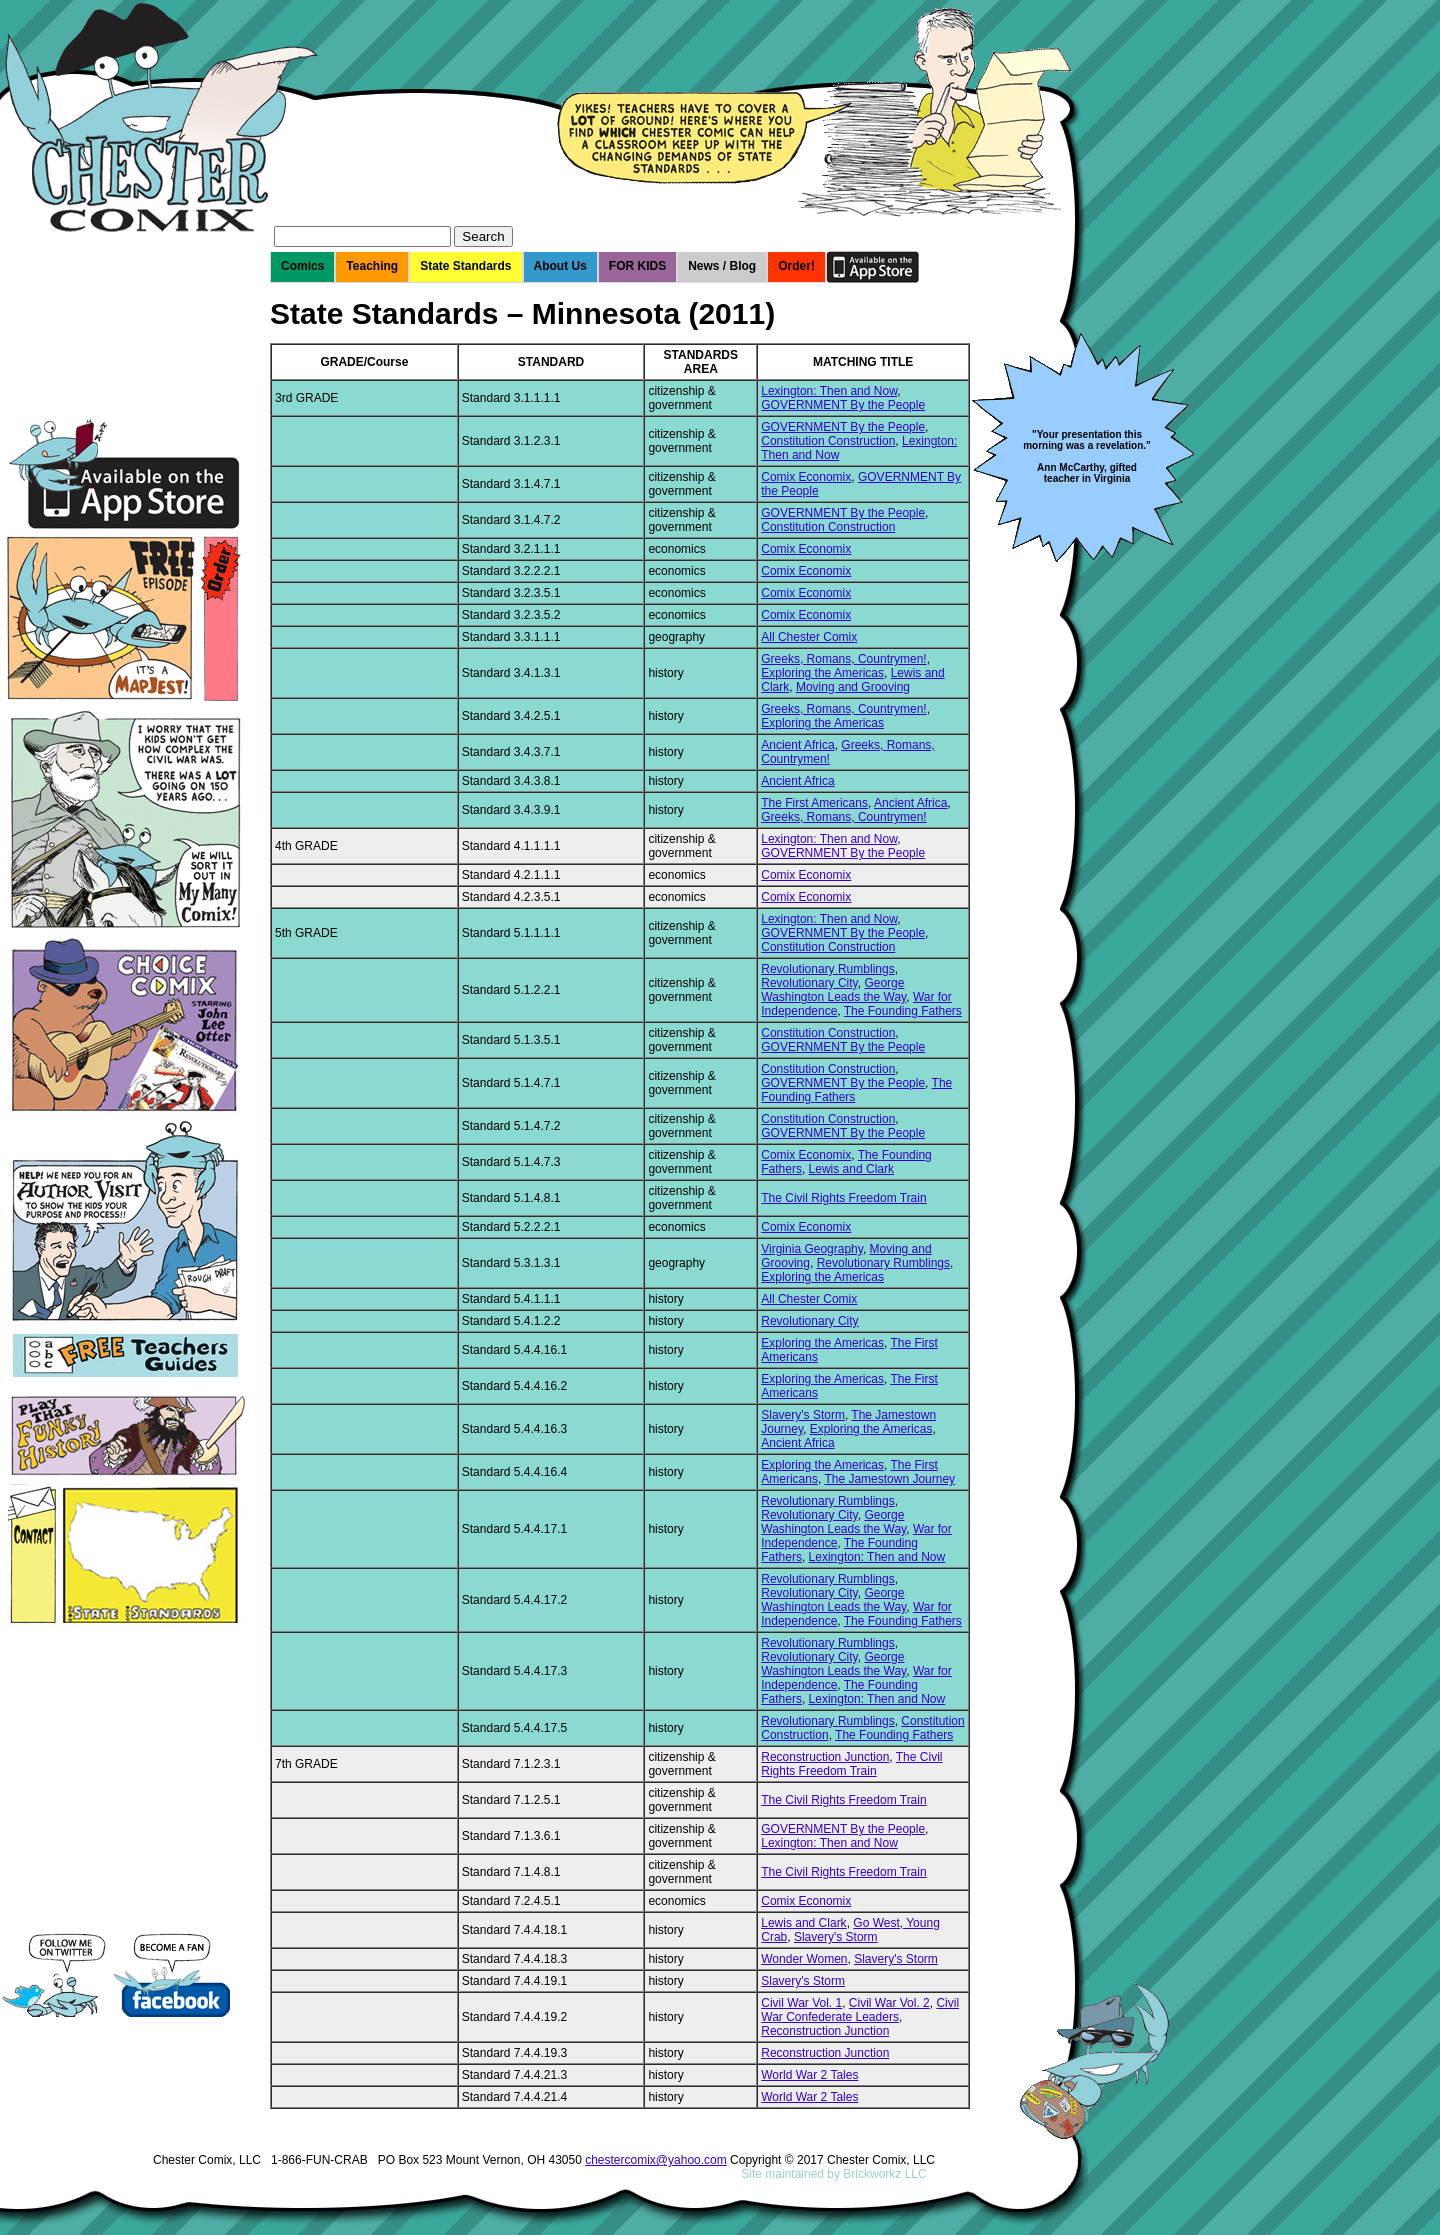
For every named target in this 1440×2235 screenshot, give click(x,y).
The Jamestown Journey (889, 1479)
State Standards (465, 266)
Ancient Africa (797, 745)
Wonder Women (804, 1959)
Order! (796, 266)
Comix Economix (806, 477)
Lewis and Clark (851, 1169)
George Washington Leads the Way (833, 990)
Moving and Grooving (853, 687)
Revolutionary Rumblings (827, 969)
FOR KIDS (637, 266)
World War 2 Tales (809, 2075)
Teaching (372, 266)
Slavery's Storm (803, 1415)
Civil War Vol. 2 (889, 2003)
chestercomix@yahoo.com (656, 2160)
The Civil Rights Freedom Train (843, 1198)
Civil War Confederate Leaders (860, 2010)
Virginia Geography (812, 1249)
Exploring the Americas (822, 673)
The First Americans (814, 803)
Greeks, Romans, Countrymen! (843, 659)
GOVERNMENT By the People (843, 405)
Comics (302, 266)
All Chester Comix (809, 637)
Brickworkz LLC (884, 2174)
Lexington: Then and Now (829, 391)
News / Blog (722, 266)
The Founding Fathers (903, 1011)
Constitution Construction (828, 441)
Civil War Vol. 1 (801, 2003)
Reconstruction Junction (825, 1757)
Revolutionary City (809, 983)
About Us (560, 266)
